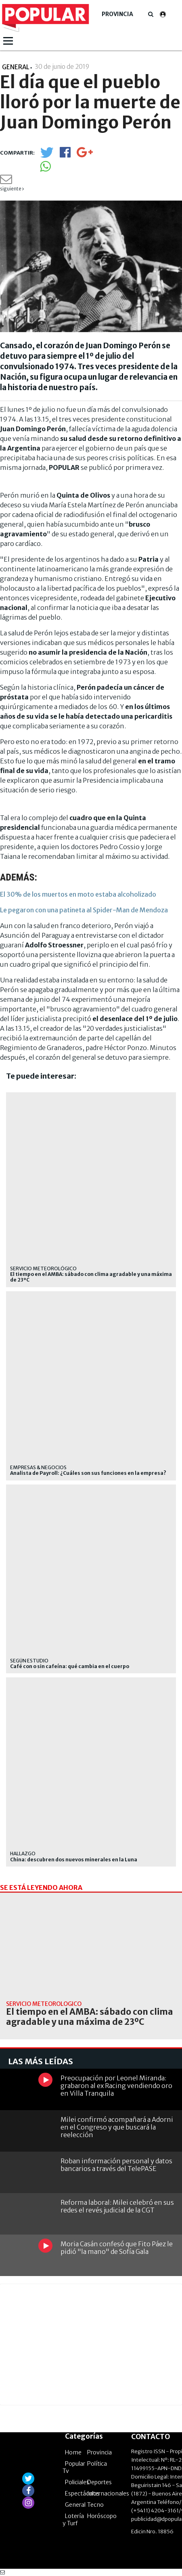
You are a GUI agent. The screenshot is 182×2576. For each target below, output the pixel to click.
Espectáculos (82, 2493)
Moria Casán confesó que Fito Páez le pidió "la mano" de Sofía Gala (117, 2248)
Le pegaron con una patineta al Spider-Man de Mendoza (84, 910)
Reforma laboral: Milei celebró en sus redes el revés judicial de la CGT (117, 2206)
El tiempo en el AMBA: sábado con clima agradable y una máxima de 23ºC (91, 1277)
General (75, 2504)
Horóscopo (102, 2516)
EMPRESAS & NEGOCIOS (38, 1467)
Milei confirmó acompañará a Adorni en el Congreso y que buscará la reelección (117, 2127)
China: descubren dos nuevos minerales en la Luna (73, 1860)
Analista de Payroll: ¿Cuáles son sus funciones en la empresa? (88, 1473)
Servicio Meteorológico (43, 1268)
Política (97, 2463)
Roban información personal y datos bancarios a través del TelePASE (116, 2165)
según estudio (29, 1661)
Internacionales (108, 2493)
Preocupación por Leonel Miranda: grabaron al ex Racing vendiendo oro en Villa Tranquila (116, 2085)
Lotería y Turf (73, 2519)
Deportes (99, 2482)
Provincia (117, 14)
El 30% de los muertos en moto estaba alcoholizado (78, 894)
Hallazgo (23, 1853)
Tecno (95, 2504)
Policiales (77, 2482)
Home (73, 2452)
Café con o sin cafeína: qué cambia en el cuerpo (69, 1666)
